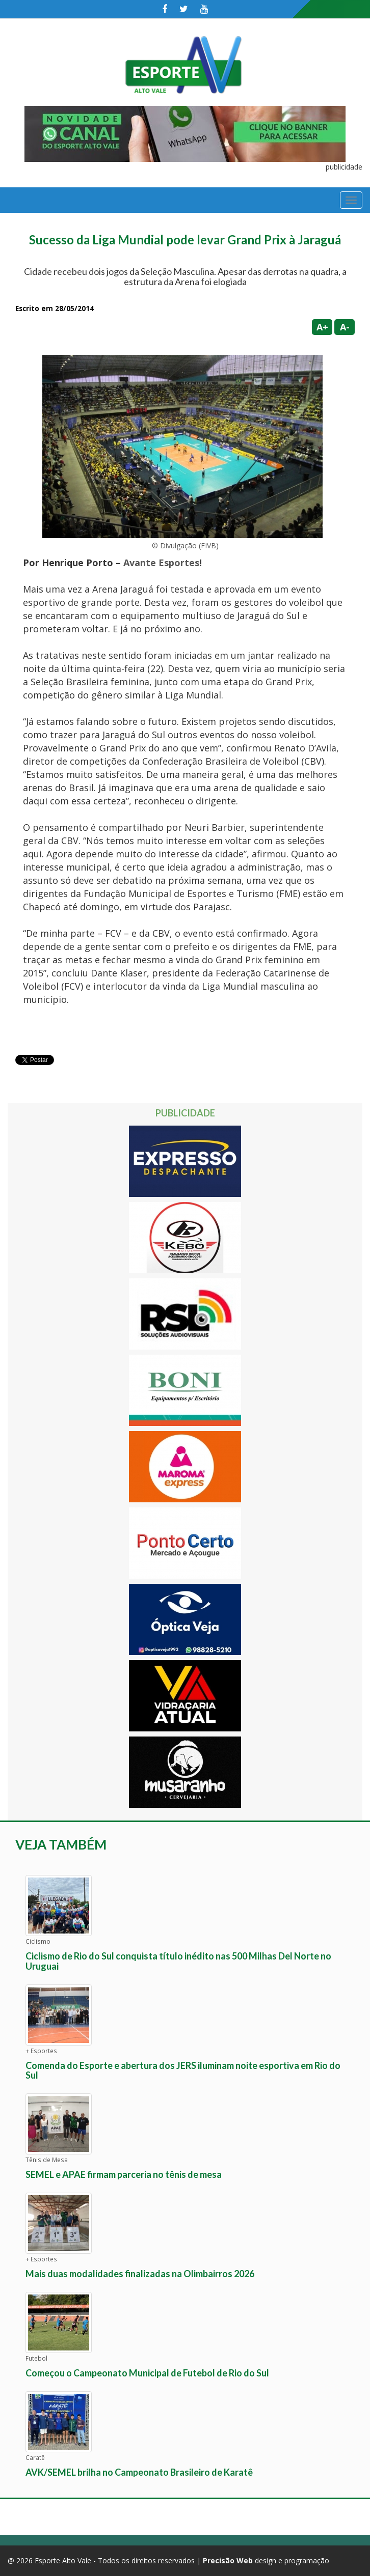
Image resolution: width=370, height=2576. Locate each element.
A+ (322, 327)
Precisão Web (228, 2560)
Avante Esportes (161, 562)
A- (345, 327)
